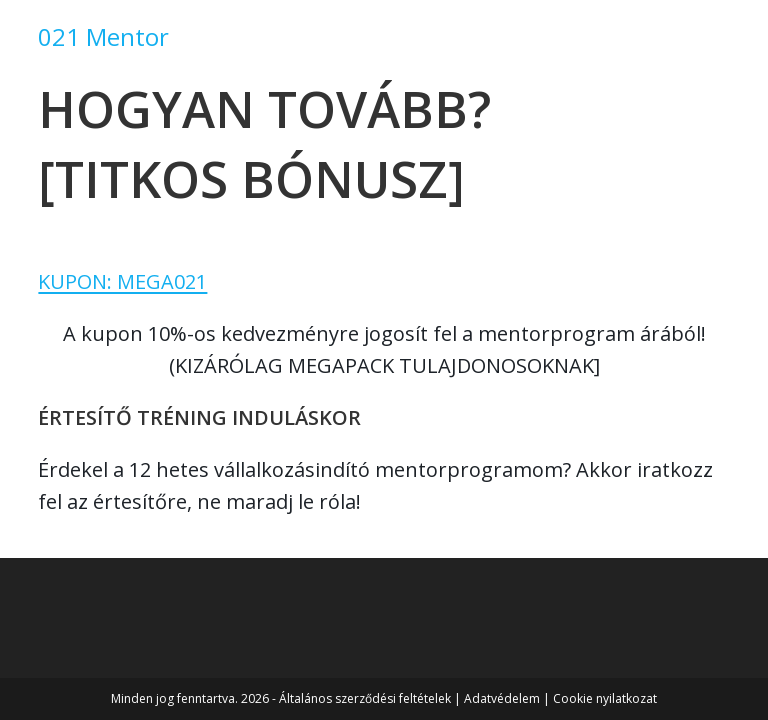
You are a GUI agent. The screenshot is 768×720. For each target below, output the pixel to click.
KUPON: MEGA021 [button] (122, 281)
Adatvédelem (502, 698)
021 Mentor (103, 36)
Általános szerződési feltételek (365, 698)
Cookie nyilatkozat (605, 698)
